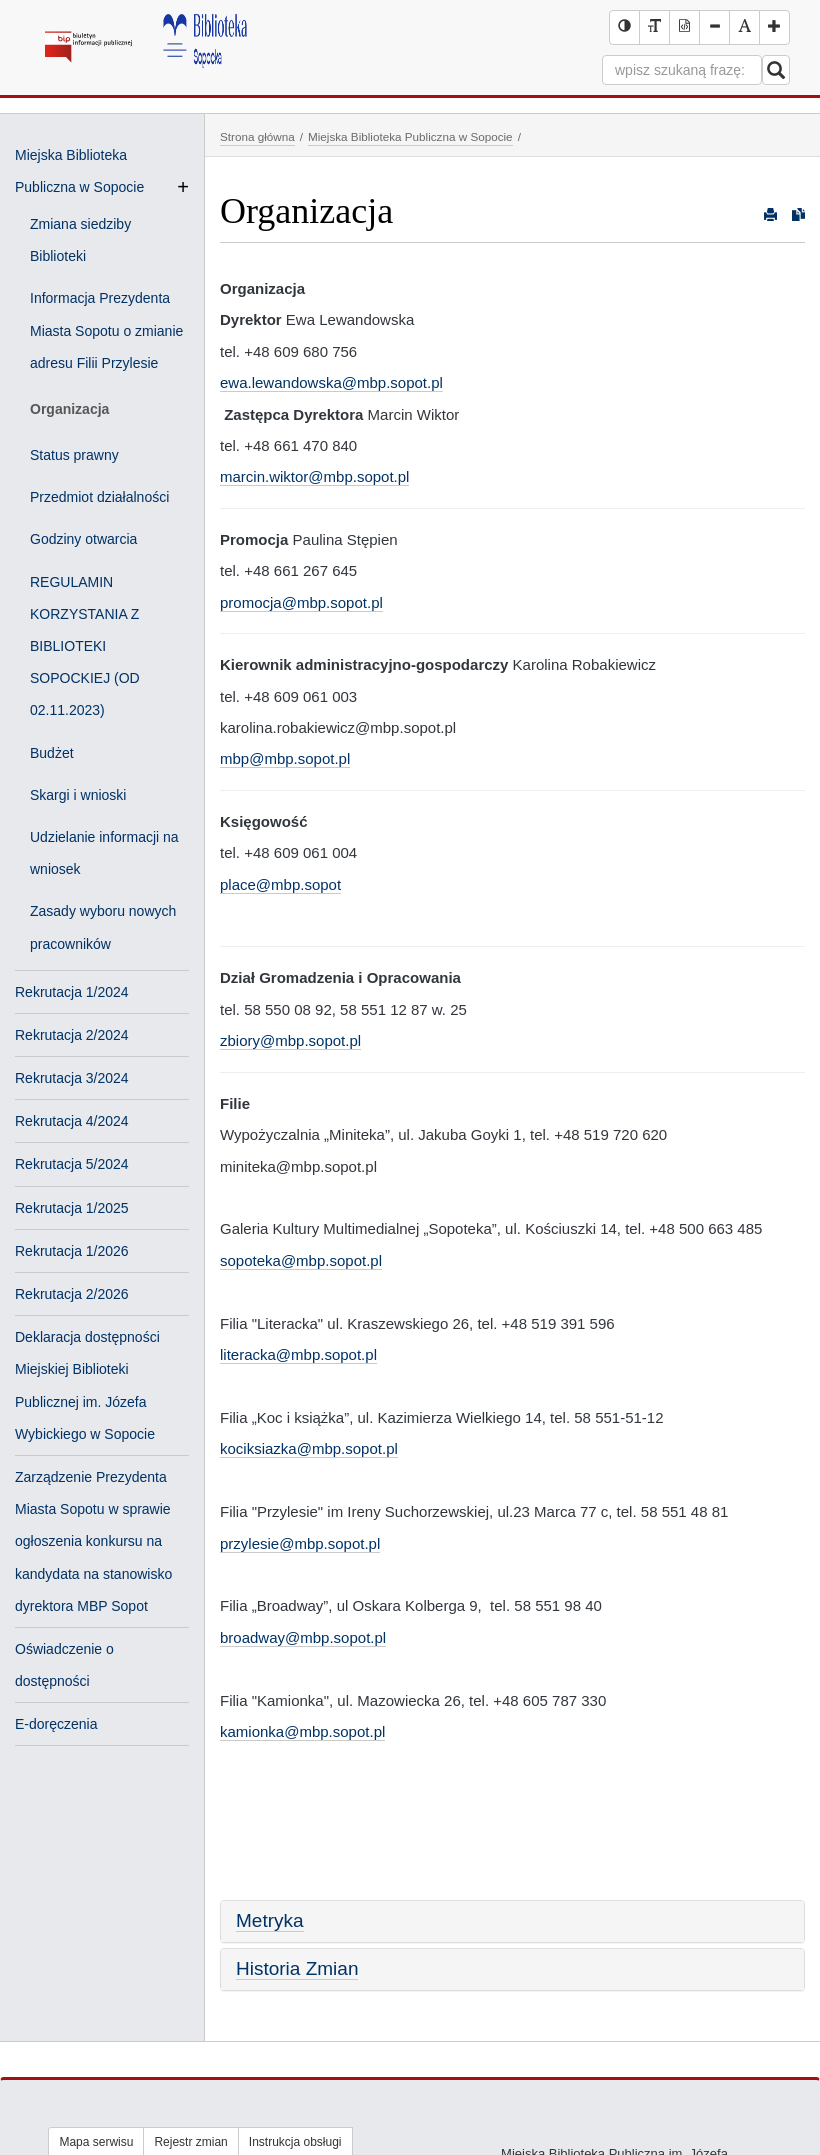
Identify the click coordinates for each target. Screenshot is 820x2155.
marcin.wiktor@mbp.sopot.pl (314, 476)
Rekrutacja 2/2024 (72, 1035)
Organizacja (69, 409)
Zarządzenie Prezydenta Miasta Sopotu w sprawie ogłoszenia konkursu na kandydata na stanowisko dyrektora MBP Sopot (93, 1541)
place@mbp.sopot (280, 884)
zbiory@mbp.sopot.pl (290, 1040)
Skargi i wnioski (78, 795)
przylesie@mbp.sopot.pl (300, 1543)
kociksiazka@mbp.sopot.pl (309, 1448)
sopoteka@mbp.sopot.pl (301, 1260)
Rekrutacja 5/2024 (72, 1164)
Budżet (52, 753)
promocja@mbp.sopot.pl (301, 602)
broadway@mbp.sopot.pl (303, 1637)
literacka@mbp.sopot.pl (298, 1354)
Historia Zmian (297, 1968)
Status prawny (74, 455)
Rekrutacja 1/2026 (72, 1251)
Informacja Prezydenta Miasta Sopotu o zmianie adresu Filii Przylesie (106, 330)
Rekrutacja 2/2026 (72, 1294)
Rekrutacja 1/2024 (72, 992)
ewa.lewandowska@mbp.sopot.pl (331, 382)
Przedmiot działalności (99, 497)
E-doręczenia (56, 1724)
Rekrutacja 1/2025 (72, 1208)
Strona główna (257, 136)
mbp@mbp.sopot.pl (285, 758)
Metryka (270, 1920)
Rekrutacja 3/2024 (72, 1078)
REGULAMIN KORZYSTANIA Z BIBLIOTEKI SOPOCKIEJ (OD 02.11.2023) (85, 646)
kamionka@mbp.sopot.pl (302, 1731)
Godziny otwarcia (83, 539)
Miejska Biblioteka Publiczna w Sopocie (410, 136)
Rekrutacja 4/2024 (72, 1121)
